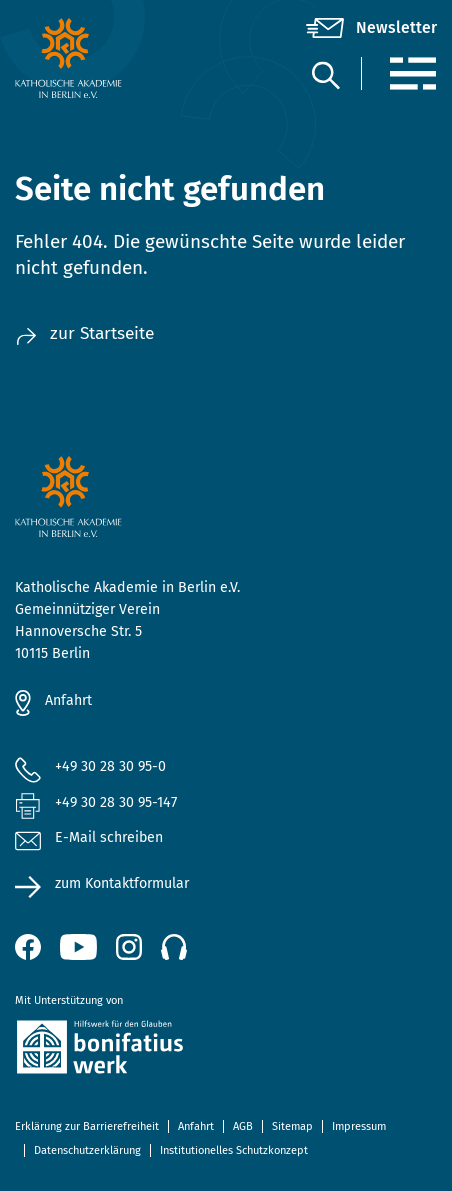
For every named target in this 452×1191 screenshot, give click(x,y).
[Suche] (325, 74)
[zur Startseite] (85, 58)
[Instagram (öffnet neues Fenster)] (129, 947)
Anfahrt (68, 700)
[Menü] (412, 73)
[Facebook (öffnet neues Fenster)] (28, 947)
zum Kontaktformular (122, 883)
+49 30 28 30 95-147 (116, 802)
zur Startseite (84, 333)
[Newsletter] (371, 28)
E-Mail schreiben (89, 838)
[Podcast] (174, 947)
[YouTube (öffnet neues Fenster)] (78, 947)
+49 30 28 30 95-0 (110, 766)
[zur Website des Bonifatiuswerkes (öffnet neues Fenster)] (226, 1050)
